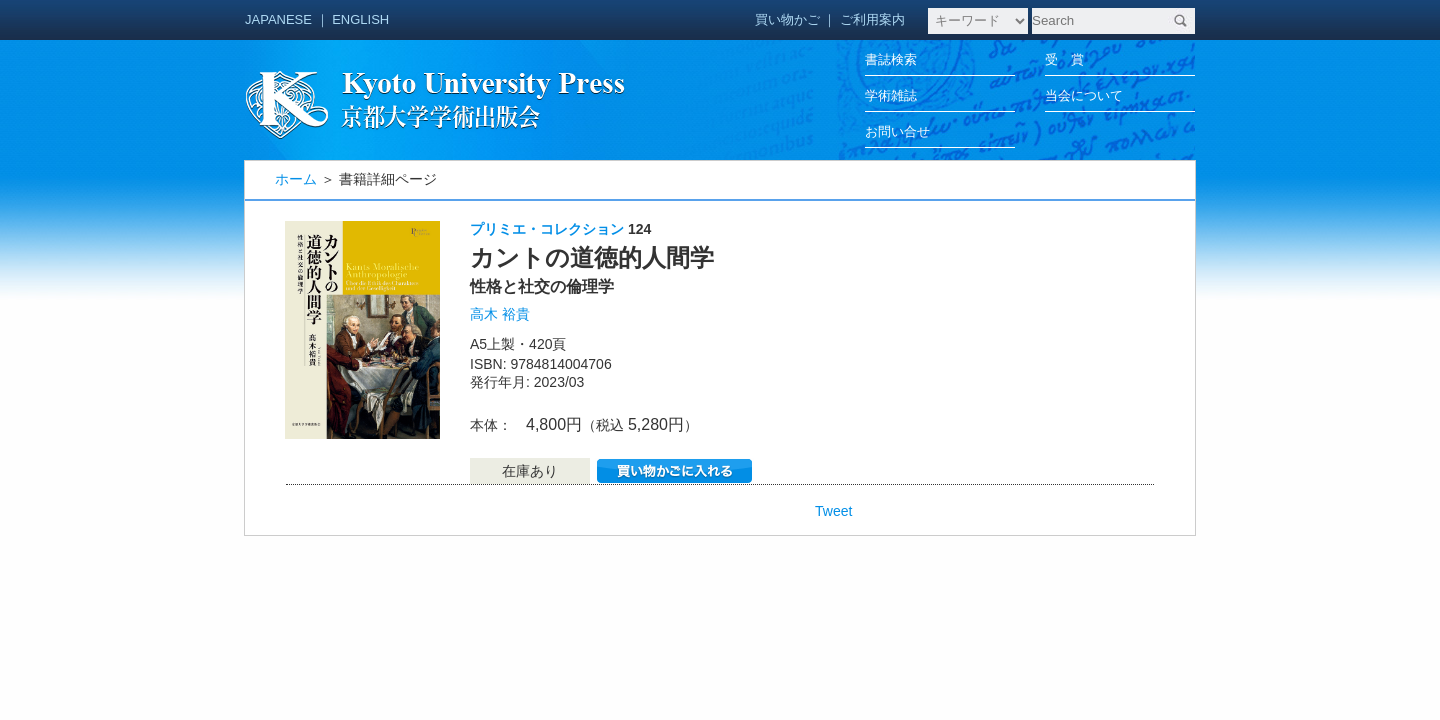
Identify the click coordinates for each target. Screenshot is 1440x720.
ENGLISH (360, 19)
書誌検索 (891, 59)
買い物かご (787, 19)
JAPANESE (278, 19)
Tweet (833, 511)
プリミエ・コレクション (547, 229)
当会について (1084, 95)
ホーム (296, 179)
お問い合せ (897, 131)
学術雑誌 (891, 95)
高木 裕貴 (500, 314)
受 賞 (1064, 59)
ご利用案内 (872, 19)
